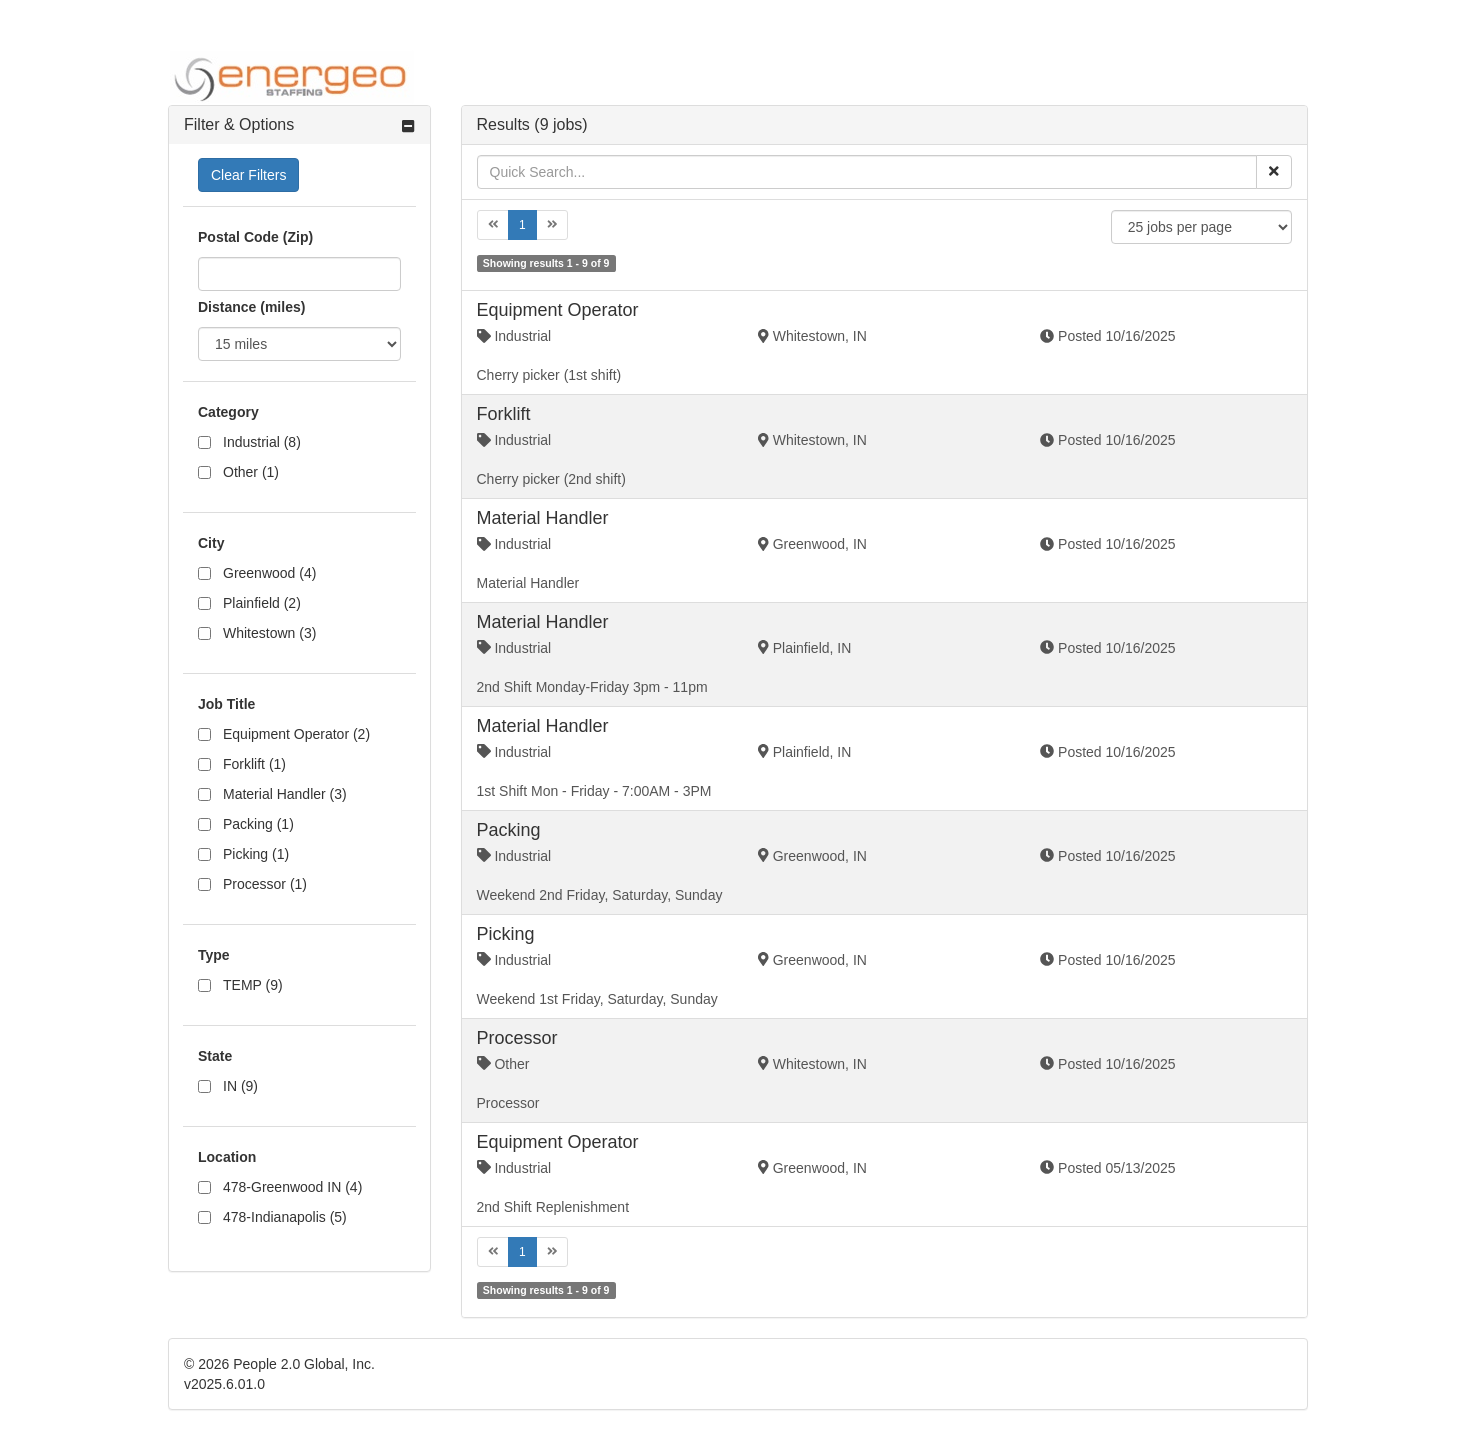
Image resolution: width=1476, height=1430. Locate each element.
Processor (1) (265, 884)
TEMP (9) (253, 985)
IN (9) (240, 1086)
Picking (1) (256, 854)
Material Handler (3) (285, 794)
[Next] (552, 225)
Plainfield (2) (262, 603)
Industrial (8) (262, 442)
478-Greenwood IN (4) (292, 1187)
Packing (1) (258, 824)
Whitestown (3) (269, 633)
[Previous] (493, 225)
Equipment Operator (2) (296, 734)
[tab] (299, 125)
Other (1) (251, 472)
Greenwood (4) (269, 573)
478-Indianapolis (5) (285, 1217)
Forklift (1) (254, 764)
